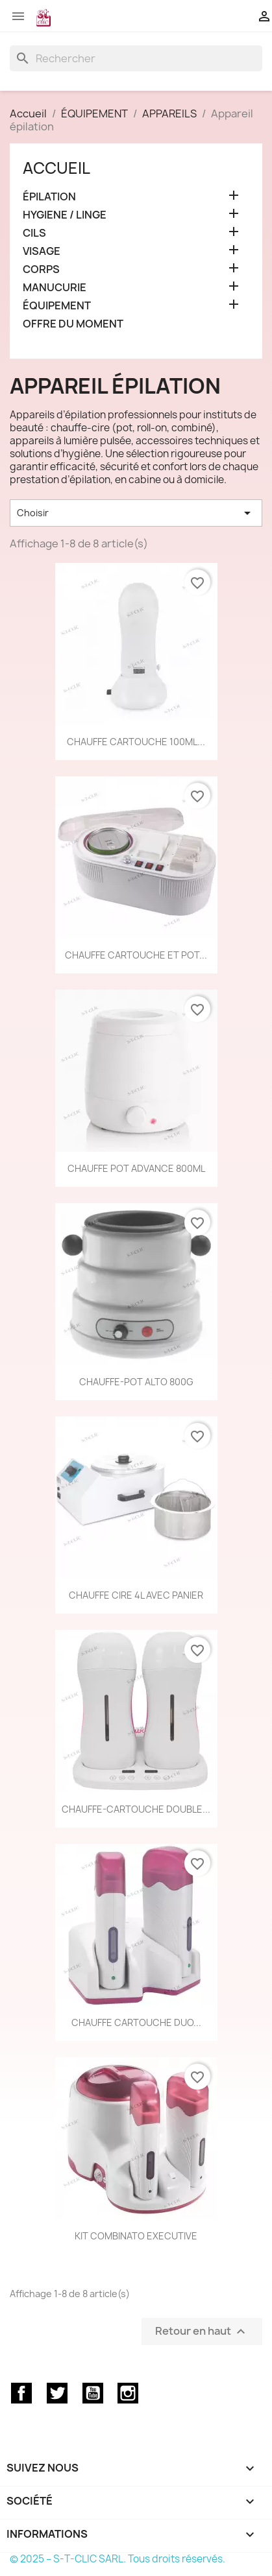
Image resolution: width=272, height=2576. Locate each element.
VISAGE (41, 251)
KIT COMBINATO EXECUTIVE (136, 2236)
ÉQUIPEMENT (57, 306)
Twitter (57, 2393)
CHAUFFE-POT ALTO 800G (136, 1382)
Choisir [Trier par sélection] (136, 513)
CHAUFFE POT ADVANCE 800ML (136, 1168)
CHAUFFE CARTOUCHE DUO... (136, 2022)
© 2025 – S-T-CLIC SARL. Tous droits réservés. (117, 2559)
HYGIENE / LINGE (64, 215)
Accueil (56, 168)
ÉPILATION (49, 197)
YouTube (92, 2393)
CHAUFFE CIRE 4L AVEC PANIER (136, 1595)
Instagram (127, 2393)
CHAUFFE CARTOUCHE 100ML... (136, 741)
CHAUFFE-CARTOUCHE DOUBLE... (136, 1809)
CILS (34, 233)
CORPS (41, 269)
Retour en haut (202, 2331)
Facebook (21, 2393)
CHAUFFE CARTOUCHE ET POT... (136, 955)
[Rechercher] (136, 58)
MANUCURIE (54, 287)
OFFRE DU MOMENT (73, 324)
